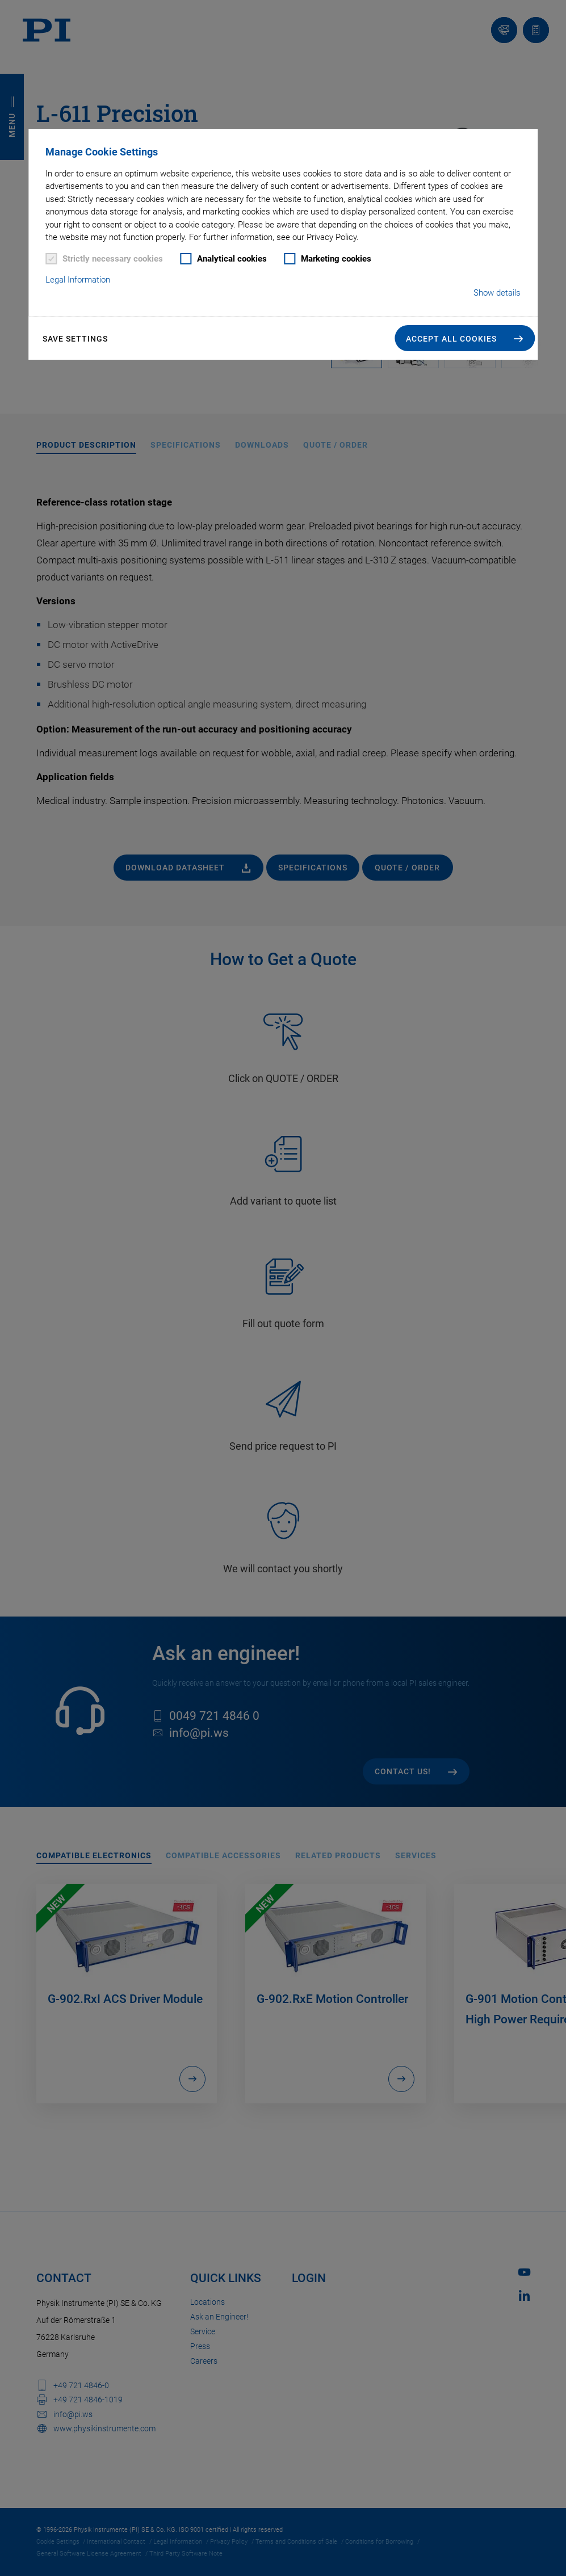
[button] (465, 338)
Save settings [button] (75, 338)
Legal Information (77, 280)
